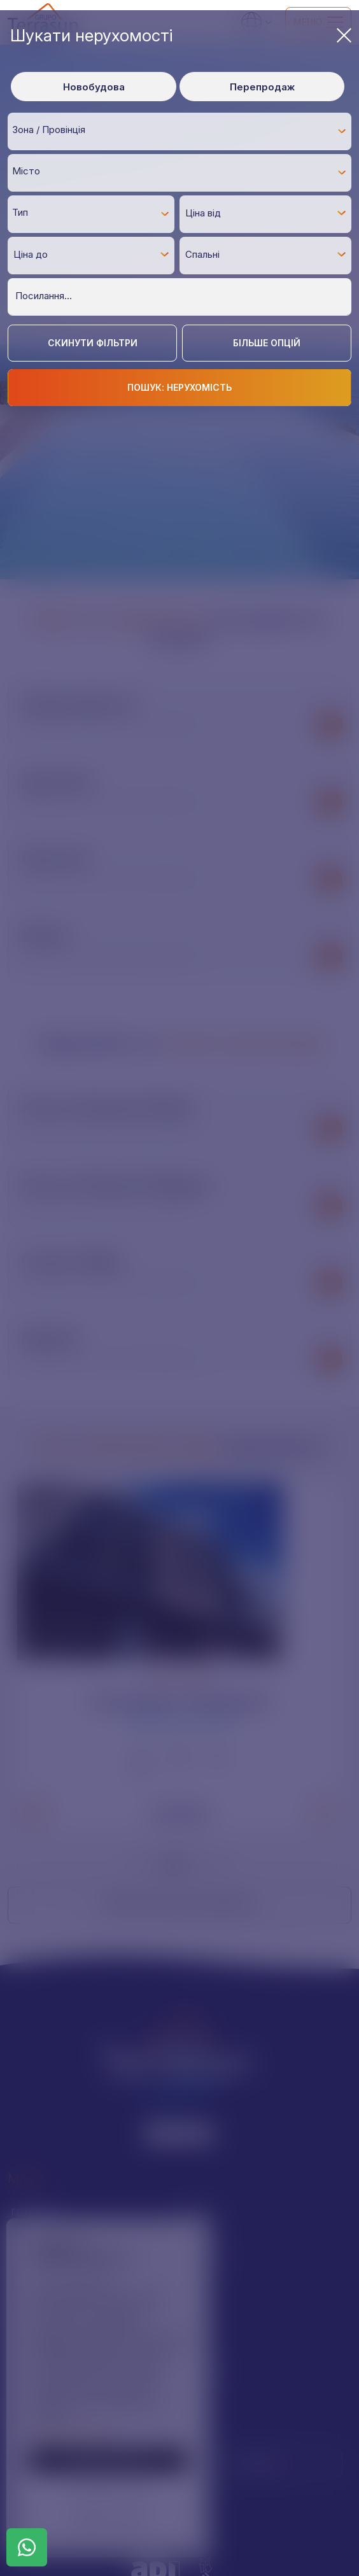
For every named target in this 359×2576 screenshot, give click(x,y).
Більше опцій (266, 342)
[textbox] (183, 130)
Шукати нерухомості (180, 35)
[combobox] (179, 131)
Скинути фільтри (92, 342)
